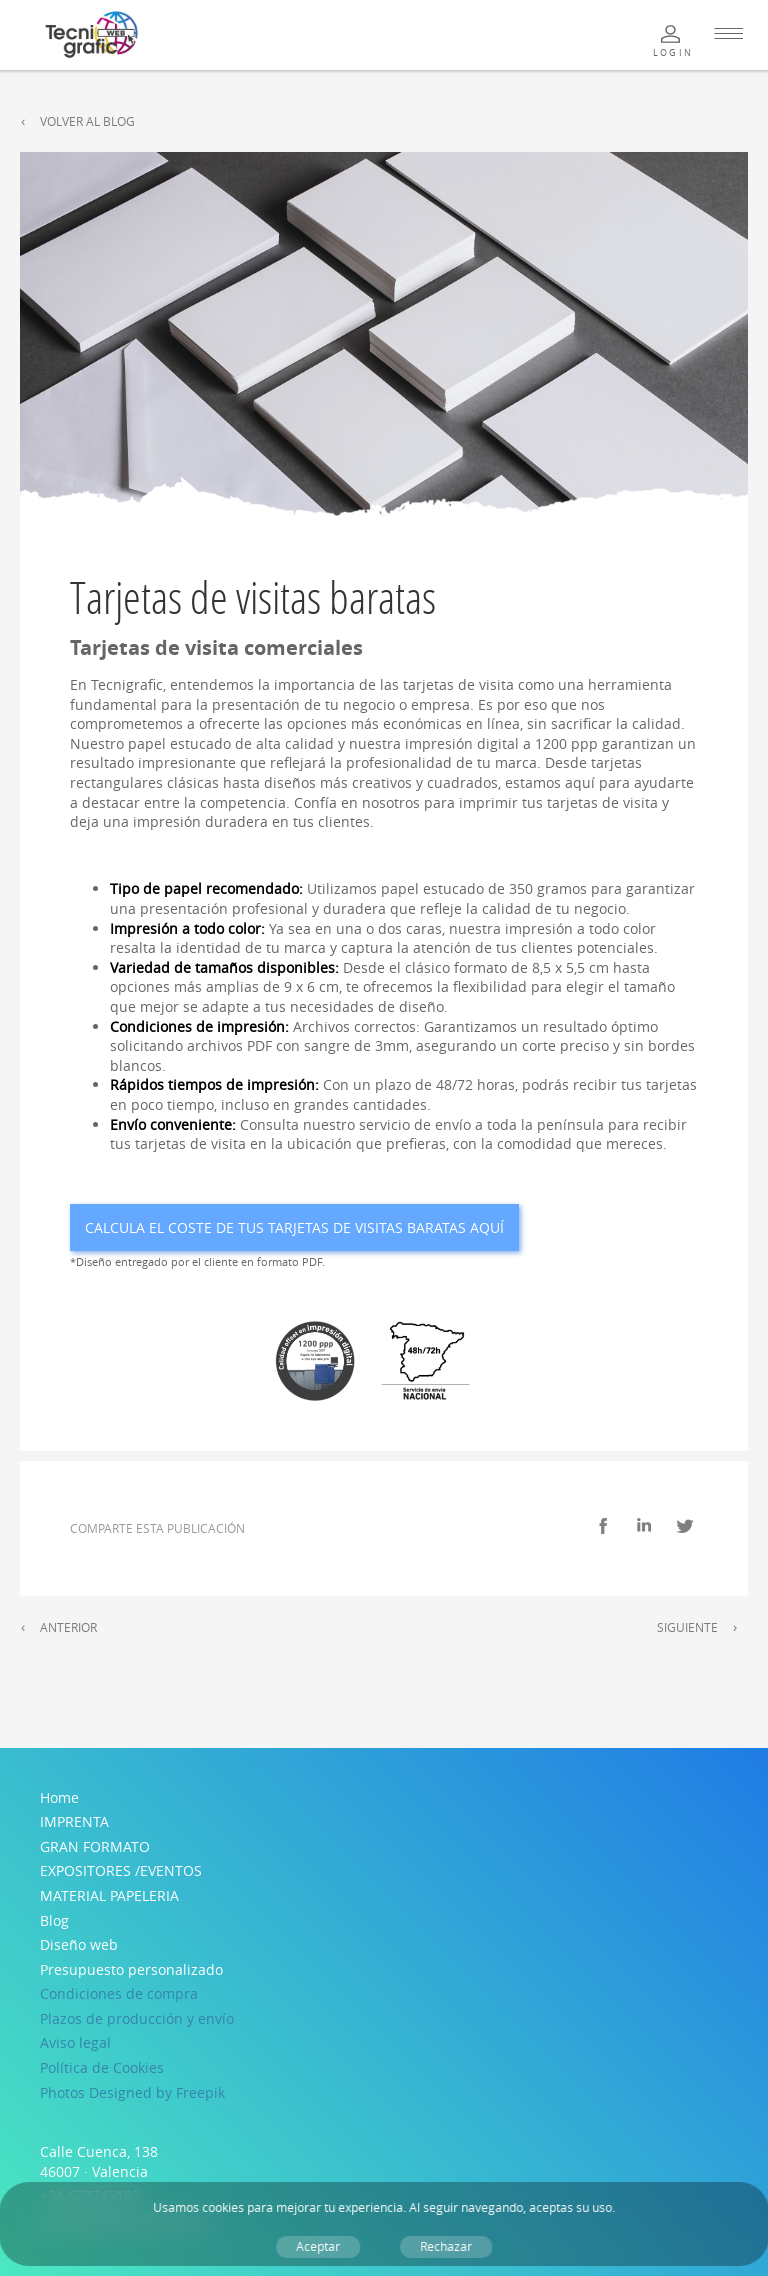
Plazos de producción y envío (137, 2018)
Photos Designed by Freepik (132, 2092)
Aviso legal (75, 2042)
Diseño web (79, 1944)
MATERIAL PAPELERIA (109, 1895)
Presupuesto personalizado (131, 1969)
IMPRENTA (74, 1821)
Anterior (68, 1627)
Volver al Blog (87, 121)
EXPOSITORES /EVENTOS (121, 1870)
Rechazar (446, 2246)
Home (59, 1797)
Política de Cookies (102, 2067)
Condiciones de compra (119, 1993)
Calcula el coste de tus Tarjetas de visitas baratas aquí (294, 1227)
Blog (54, 1920)
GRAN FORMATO (95, 1846)
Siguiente (687, 1627)
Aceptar (318, 2246)
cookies (223, 2207)
